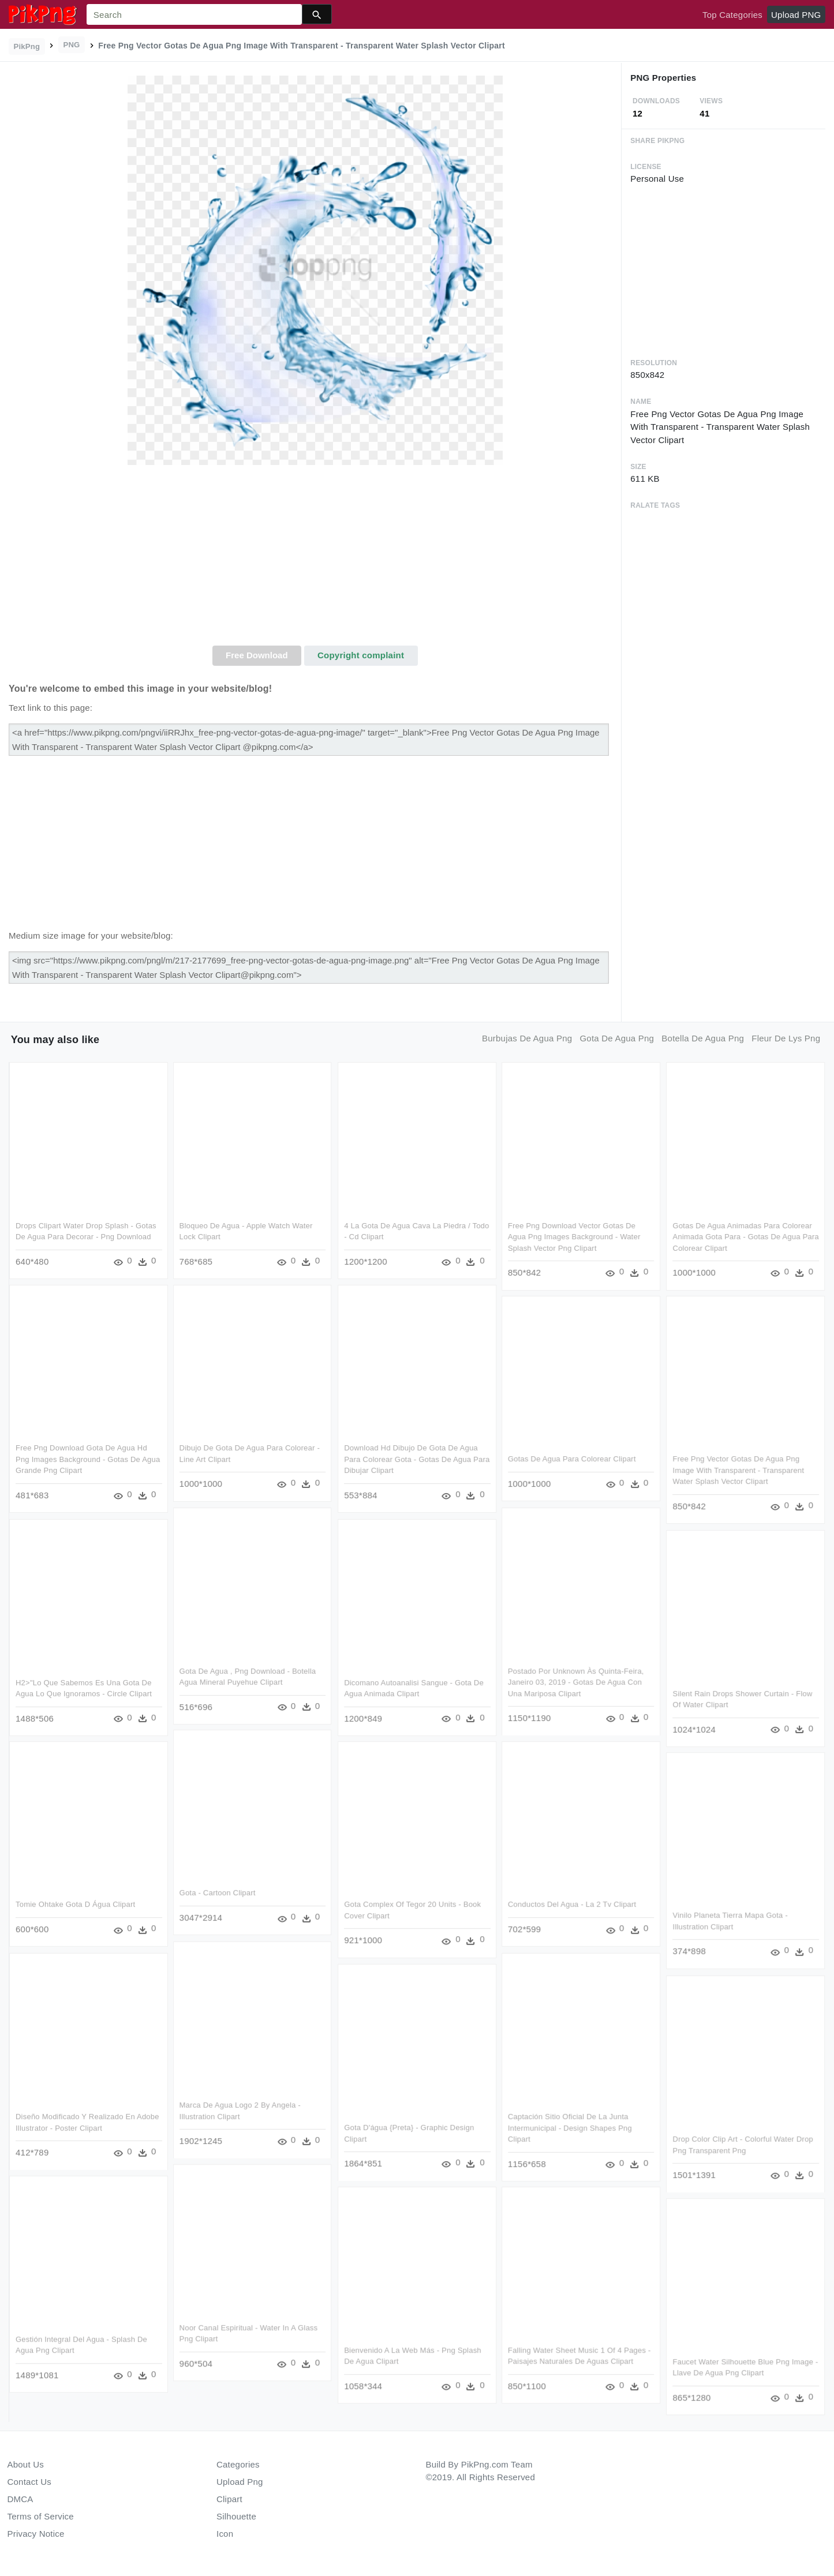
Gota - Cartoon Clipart (217, 1893)
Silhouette (236, 2516)
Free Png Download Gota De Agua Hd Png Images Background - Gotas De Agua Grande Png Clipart (88, 1459)
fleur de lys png (785, 1038)
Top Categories (732, 15)
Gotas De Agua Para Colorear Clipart (572, 1459)
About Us (26, 2464)
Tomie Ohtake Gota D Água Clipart (75, 1904)
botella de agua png (702, 1038)
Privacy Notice (36, 2533)
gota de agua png (616, 1038)
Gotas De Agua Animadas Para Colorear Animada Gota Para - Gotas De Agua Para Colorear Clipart (745, 1237)
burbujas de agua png (527, 1038)
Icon (224, 2533)
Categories (238, 2464)
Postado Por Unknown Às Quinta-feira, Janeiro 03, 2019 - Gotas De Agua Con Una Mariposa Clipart (576, 1682)
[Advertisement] (315, 559)
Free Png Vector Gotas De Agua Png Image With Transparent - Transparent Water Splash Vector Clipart (738, 1470)
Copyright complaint (360, 655)
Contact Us (29, 2482)
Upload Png (239, 2482)
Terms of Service (41, 2516)
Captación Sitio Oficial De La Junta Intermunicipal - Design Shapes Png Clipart (570, 2127)
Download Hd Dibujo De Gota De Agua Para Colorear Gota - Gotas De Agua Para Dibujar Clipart (416, 1459)
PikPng (27, 46)
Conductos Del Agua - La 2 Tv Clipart (572, 1904)
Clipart (229, 2499)
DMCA (20, 2499)
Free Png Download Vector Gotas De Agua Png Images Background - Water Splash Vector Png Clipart (574, 1237)
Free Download (257, 655)
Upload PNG (796, 15)
